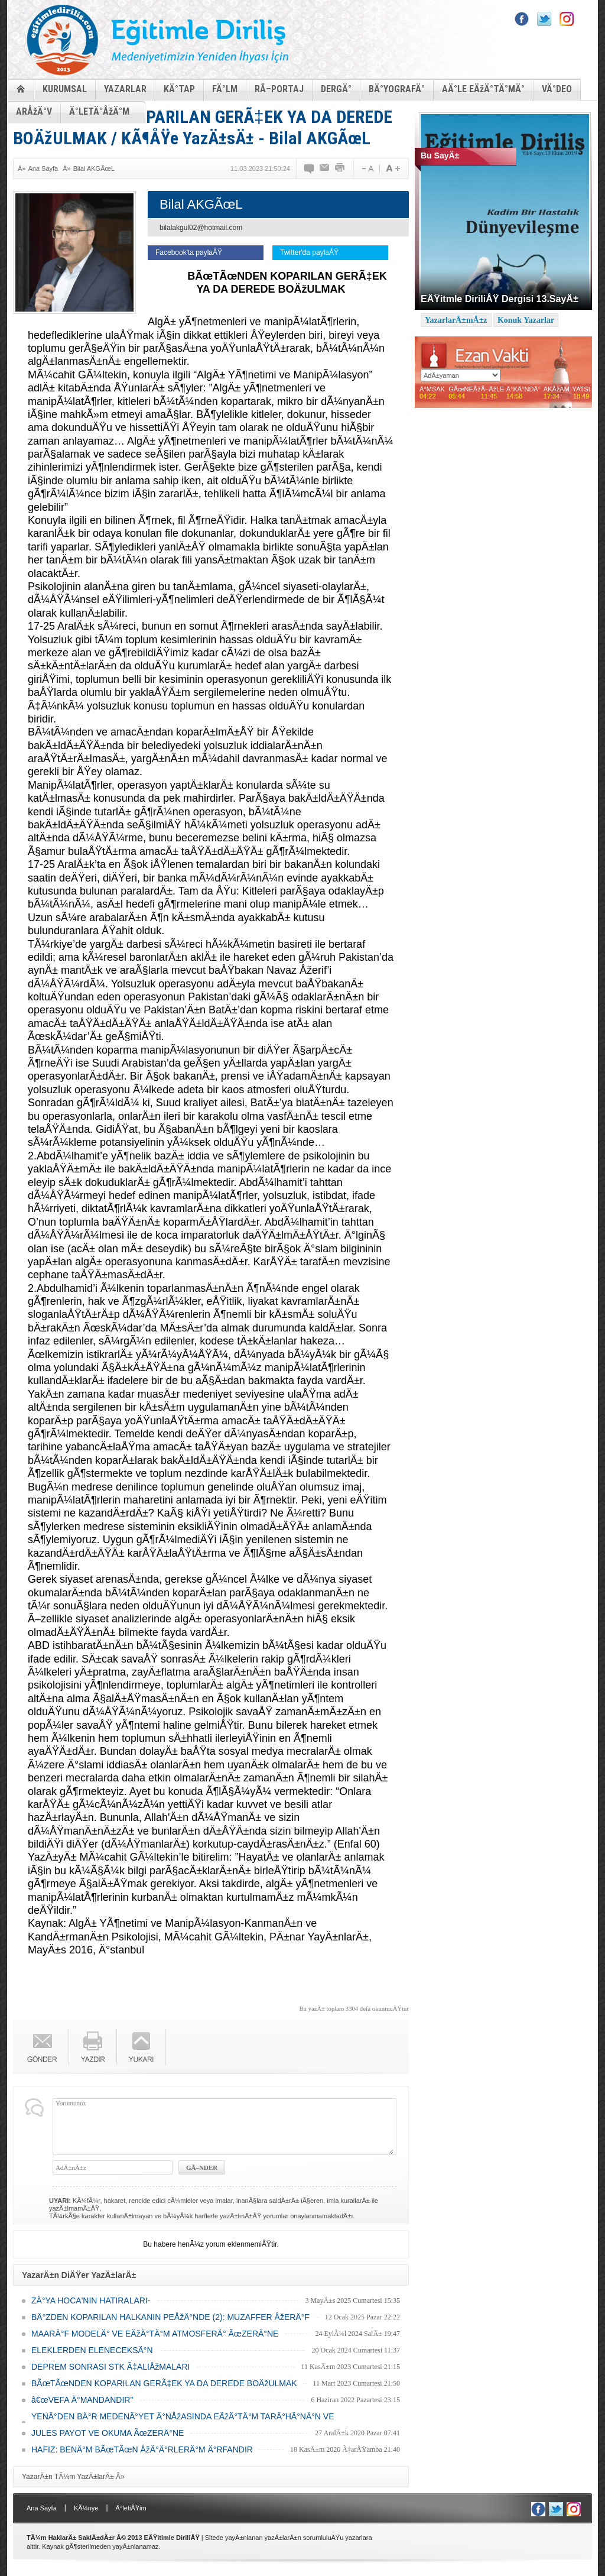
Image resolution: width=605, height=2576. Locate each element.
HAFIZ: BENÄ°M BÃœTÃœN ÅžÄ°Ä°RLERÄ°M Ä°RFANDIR (142, 2449)
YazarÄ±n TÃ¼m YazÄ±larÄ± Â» (73, 2477)
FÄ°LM (225, 89)
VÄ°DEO (557, 89)
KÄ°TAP (179, 89)
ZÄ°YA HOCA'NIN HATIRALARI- (90, 2300)
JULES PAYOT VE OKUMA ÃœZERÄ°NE (107, 2433)
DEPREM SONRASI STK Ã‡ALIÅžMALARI (110, 2366)
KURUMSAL (65, 89)
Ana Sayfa (43, 168)
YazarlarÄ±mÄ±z (456, 320)
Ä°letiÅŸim (131, 2508)
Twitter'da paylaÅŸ (309, 252)
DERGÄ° (336, 89)
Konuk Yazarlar (525, 320)
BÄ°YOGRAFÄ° (397, 89)
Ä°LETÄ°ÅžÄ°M (99, 111)
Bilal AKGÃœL (94, 168)
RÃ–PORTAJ (279, 89)
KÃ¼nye (86, 2508)
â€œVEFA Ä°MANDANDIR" (82, 2400)
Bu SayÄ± (440, 155)
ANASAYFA (21, 88)
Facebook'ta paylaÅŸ (188, 252)
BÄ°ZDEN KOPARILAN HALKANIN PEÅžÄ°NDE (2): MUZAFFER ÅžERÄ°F (170, 2317)
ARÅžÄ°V (34, 111)
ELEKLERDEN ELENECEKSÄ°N (92, 2350)
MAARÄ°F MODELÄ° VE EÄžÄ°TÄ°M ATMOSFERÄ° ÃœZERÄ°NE (154, 2333)
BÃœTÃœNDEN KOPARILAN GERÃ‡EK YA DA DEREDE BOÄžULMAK (164, 2383)
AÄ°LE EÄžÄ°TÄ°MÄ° (483, 89)
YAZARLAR (125, 89)
